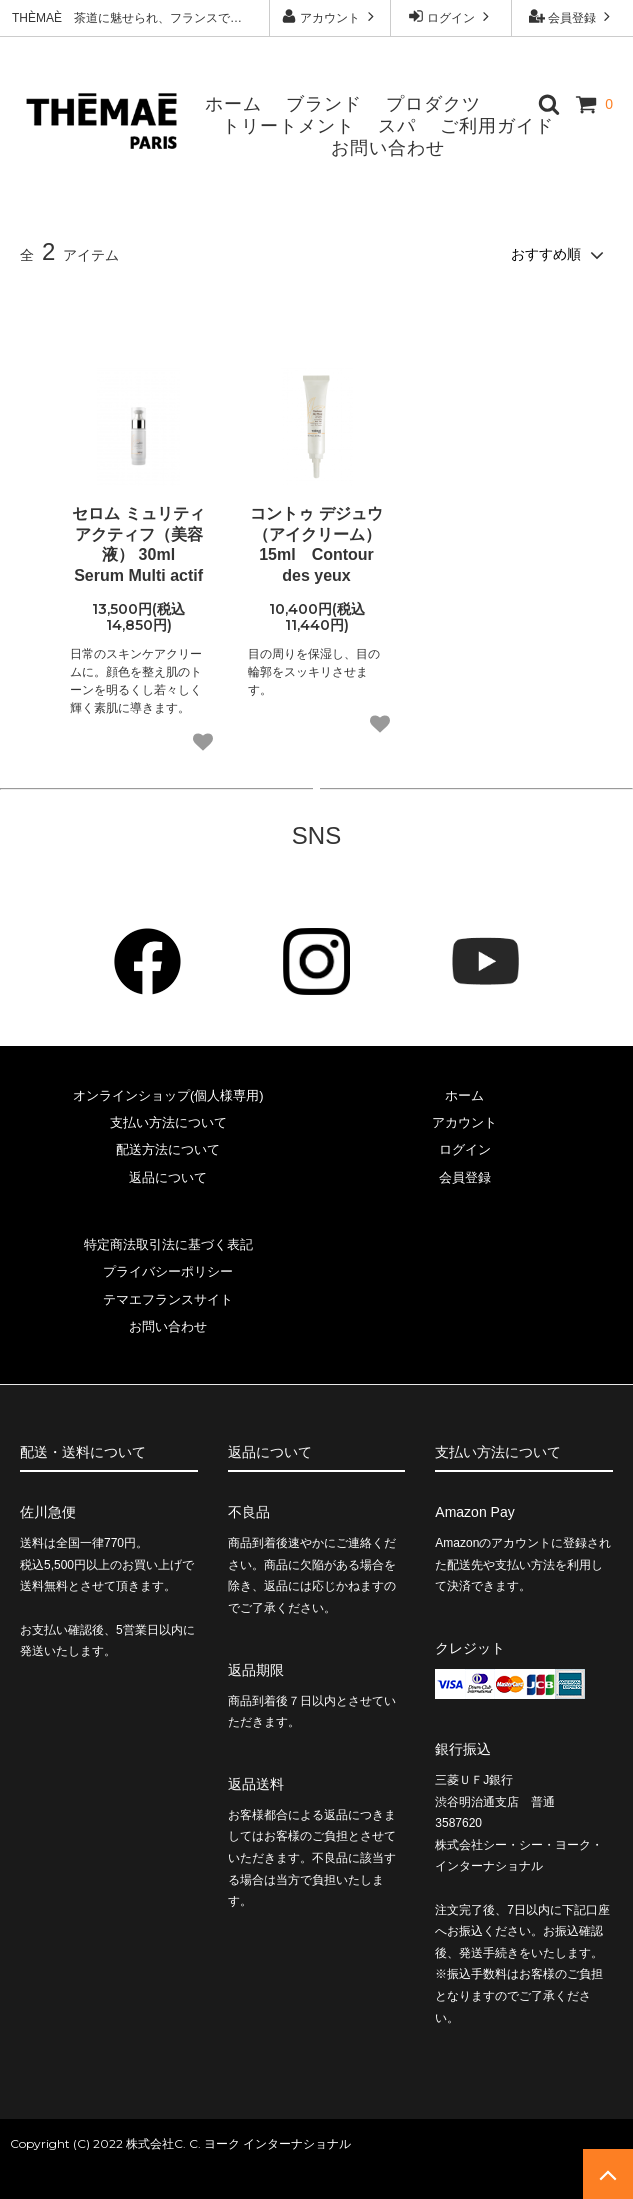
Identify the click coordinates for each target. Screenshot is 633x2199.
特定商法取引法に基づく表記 (168, 1244)
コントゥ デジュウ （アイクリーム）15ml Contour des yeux (316, 544)
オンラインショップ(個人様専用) (168, 1095)
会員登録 (572, 16)
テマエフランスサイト (168, 1299)
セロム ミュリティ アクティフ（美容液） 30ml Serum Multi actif (138, 544)
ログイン (451, 16)
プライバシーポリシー (168, 1271)
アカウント (330, 16)
